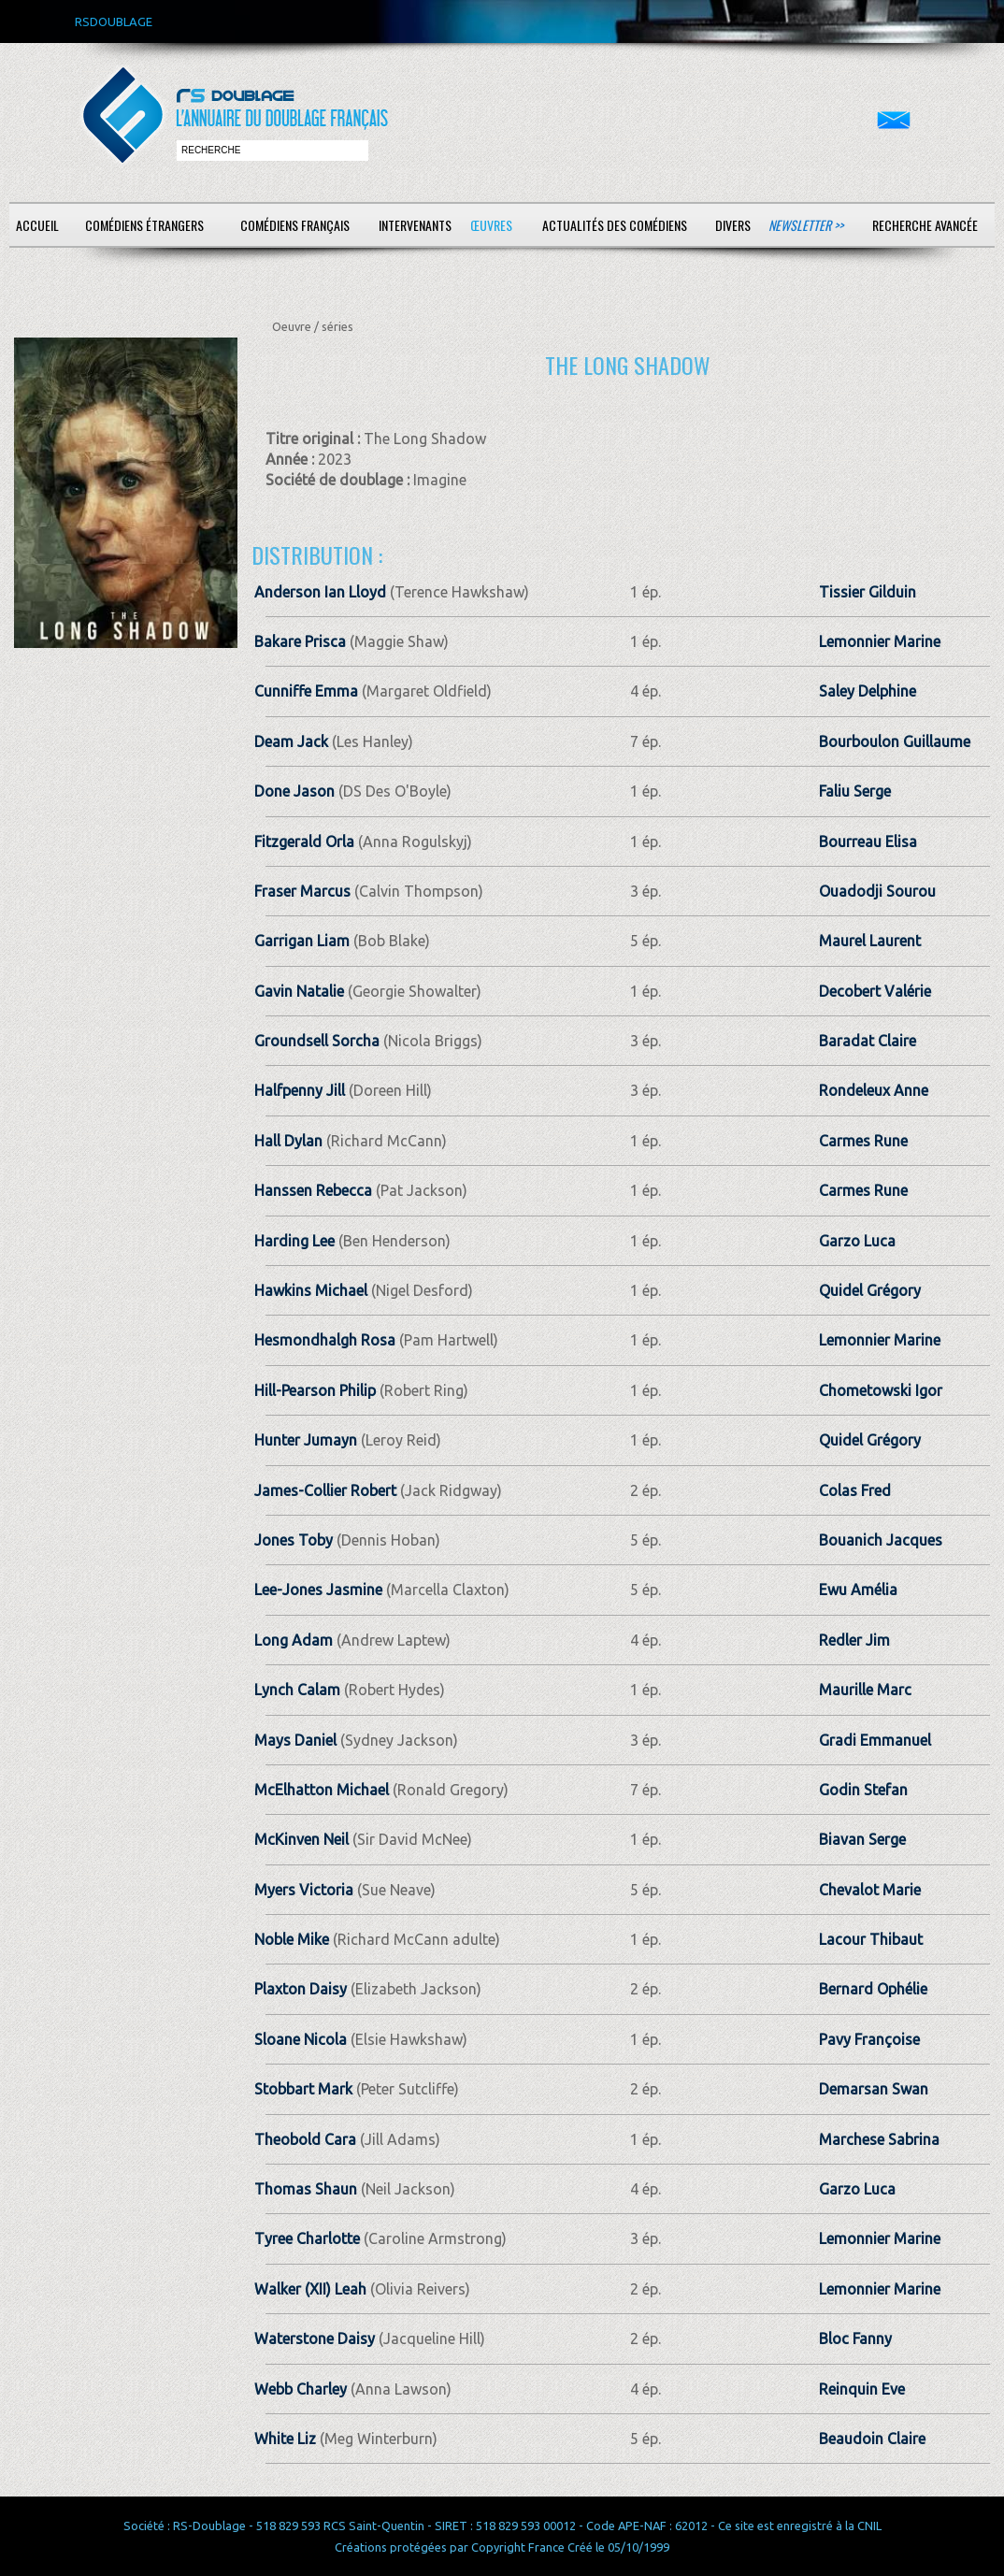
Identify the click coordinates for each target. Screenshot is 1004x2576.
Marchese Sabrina (879, 2139)
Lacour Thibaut (871, 1939)
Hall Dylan (288, 1140)
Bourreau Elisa (868, 841)
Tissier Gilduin (867, 591)
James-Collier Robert (325, 1490)
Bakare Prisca (300, 641)
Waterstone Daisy (314, 2338)
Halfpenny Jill (299, 1090)
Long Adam (293, 1640)
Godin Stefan (863, 1789)
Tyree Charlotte (307, 2238)
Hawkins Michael (310, 1290)
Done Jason (294, 791)
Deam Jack (291, 741)
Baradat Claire (867, 1040)
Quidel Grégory (870, 1290)
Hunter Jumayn (305, 1440)
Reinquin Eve (862, 2389)
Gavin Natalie (299, 991)
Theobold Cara (305, 2139)
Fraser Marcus (302, 891)
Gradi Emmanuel (875, 1740)
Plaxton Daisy (300, 1988)
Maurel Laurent (870, 940)
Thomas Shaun (305, 2188)
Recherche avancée (925, 225)
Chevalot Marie (870, 1889)
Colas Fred (855, 1490)
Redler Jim (854, 1640)
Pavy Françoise (869, 2039)
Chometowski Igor (880, 1390)
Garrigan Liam (302, 940)
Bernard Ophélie (873, 1988)
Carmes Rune (863, 1140)
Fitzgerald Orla (304, 841)
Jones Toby (293, 1540)
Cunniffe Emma (306, 691)
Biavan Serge (862, 1839)
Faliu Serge (855, 791)
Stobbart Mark (303, 2088)
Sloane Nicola (300, 2039)
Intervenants (415, 225)
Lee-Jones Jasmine (318, 1589)
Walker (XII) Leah (310, 2289)
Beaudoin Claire (872, 2438)
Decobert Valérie (875, 991)
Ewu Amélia (858, 1589)
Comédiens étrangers (144, 225)
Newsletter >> (805, 225)
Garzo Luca (857, 1240)
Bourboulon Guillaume (894, 741)
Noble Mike (291, 1939)
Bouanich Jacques (880, 1540)
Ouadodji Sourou (877, 891)
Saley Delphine (867, 691)
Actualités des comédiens (614, 225)
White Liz (285, 2438)
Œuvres (491, 225)
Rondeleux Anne (873, 1090)
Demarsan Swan (873, 2088)
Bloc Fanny (855, 2338)
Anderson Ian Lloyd (320, 591)
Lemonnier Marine (879, 641)
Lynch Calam (297, 1689)
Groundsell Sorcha (317, 1040)
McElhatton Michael (321, 1789)
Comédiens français (295, 225)
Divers (733, 225)
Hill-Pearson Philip (315, 1390)
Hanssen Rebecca (313, 1190)
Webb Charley (300, 2389)
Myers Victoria (303, 1889)
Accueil (37, 225)
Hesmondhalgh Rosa (324, 1339)
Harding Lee (294, 1240)
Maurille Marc (865, 1689)
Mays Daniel (295, 1740)
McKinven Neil (301, 1839)
